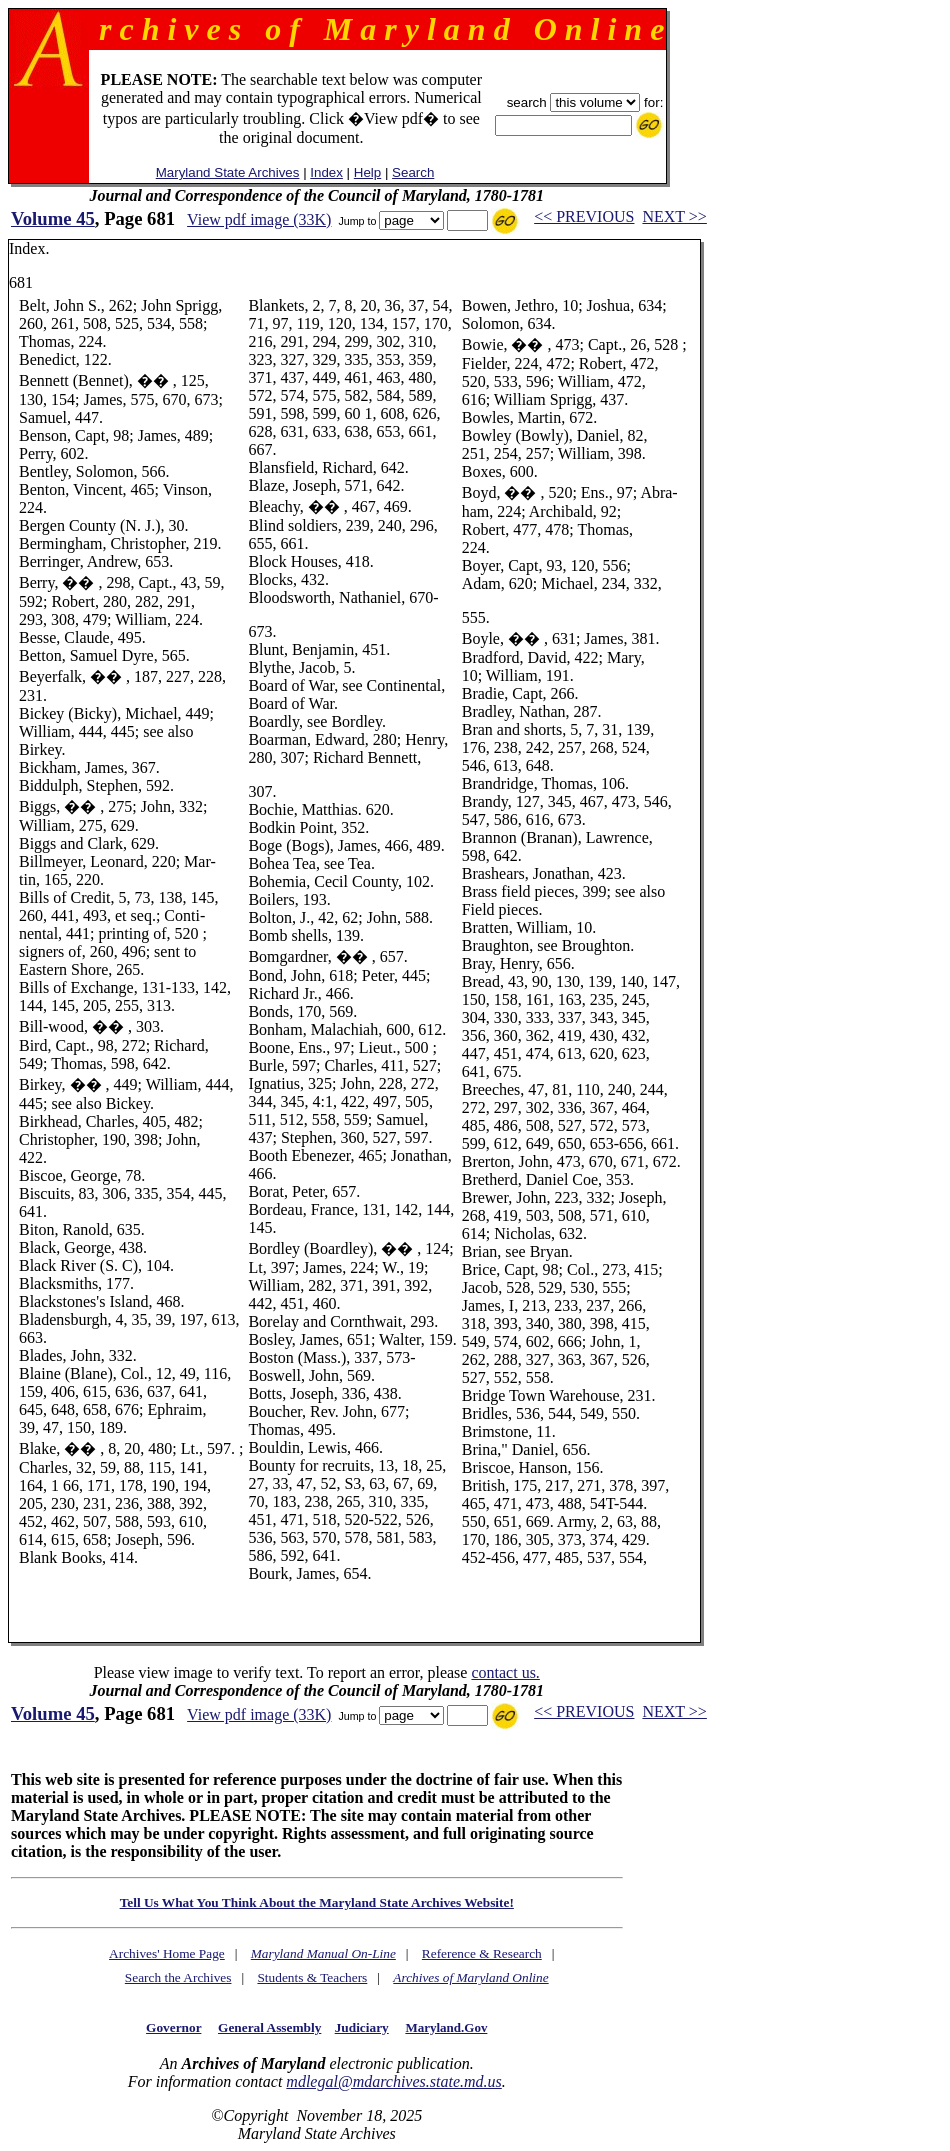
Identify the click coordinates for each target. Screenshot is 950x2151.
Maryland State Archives (228, 172)
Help (367, 172)
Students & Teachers (312, 1977)
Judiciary (362, 2027)
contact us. (505, 1672)
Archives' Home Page (167, 1953)
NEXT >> (674, 216)
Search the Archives (178, 1977)
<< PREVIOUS (584, 216)
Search (413, 172)
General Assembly (269, 2027)
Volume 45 (53, 218)
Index (326, 172)
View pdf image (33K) (259, 219)
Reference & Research (482, 1953)
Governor (173, 2027)
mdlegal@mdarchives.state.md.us (393, 2081)
